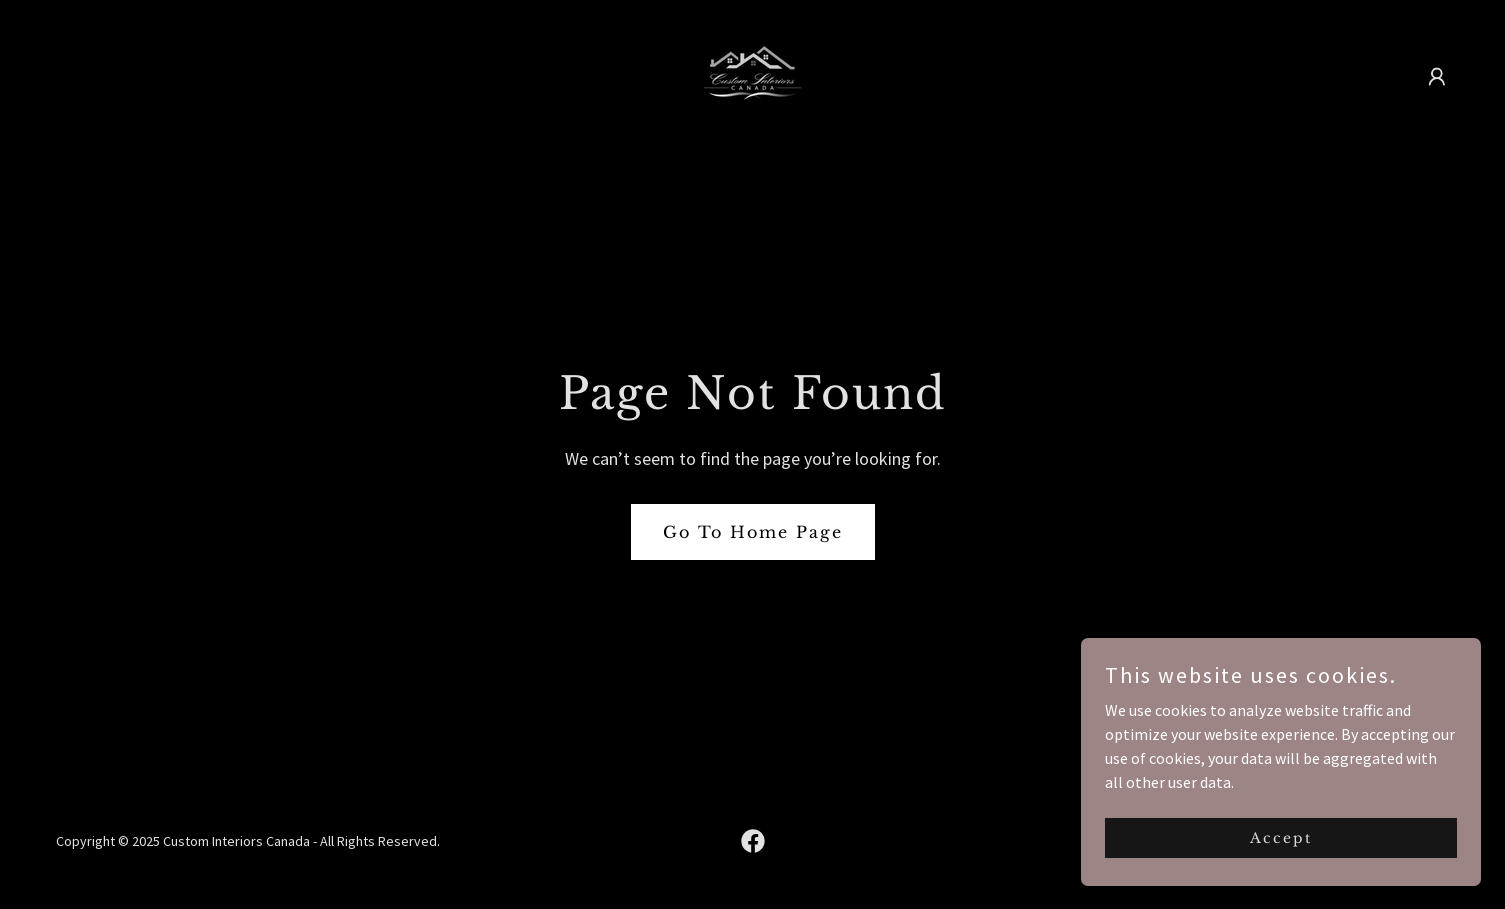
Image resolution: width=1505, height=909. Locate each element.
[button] (1437, 77)
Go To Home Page (753, 532)
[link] (752, 74)
